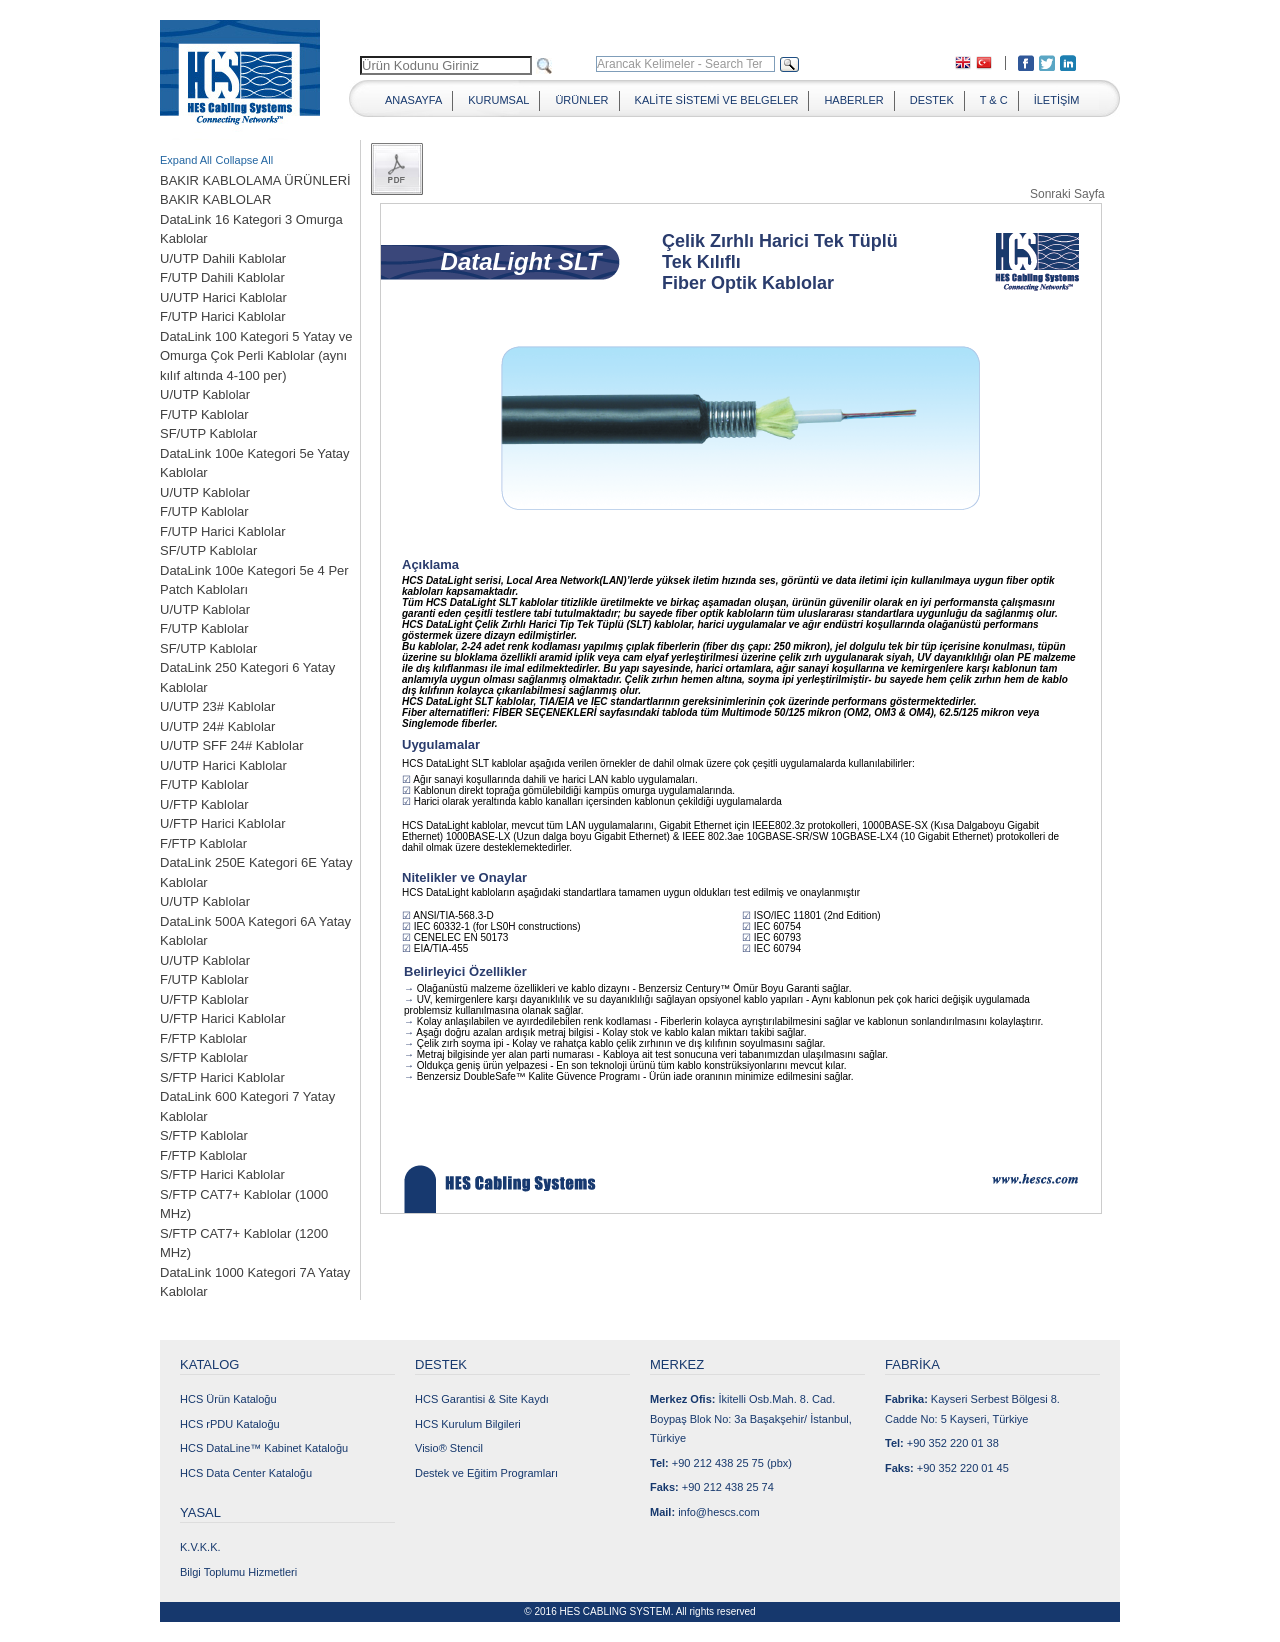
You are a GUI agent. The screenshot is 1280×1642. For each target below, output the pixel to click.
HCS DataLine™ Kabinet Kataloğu (264, 1448)
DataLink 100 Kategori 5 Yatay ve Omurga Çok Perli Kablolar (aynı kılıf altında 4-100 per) (256, 356)
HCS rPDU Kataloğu (230, 1424)
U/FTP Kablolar (204, 804)
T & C (994, 100)
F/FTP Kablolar (203, 843)
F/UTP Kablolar (204, 414)
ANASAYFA (413, 100)
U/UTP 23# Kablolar (217, 706)
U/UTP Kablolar (205, 394)
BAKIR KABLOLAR (215, 199)
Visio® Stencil (449, 1448)
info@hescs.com (718, 1512)
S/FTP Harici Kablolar (222, 1077)
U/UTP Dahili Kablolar (223, 258)
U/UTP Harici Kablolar (223, 297)
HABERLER (853, 100)
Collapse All (244, 160)
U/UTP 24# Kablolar (217, 726)
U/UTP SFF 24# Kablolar (232, 745)
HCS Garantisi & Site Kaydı (482, 1399)
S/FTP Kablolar (204, 1057)
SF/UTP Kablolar (208, 433)
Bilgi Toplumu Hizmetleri (238, 1572)
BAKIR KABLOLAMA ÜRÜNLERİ (255, 180)
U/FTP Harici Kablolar (222, 823)
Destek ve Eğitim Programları (486, 1473)
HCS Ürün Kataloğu (228, 1399)
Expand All (186, 160)
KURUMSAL (498, 100)
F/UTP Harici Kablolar (222, 316)
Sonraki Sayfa (1067, 193)
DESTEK (932, 100)
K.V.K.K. (200, 1547)
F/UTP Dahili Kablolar (222, 277)
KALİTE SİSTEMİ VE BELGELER (717, 100)
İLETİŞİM (1057, 100)
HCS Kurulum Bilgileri (468, 1424)
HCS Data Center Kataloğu (246, 1473)
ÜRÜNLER (581, 100)
